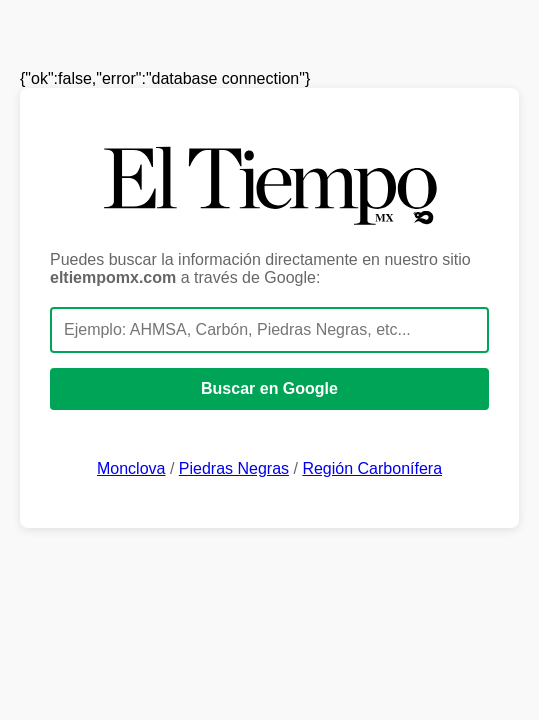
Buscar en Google (269, 388)
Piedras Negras (234, 468)
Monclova (131, 468)
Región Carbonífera (372, 468)
